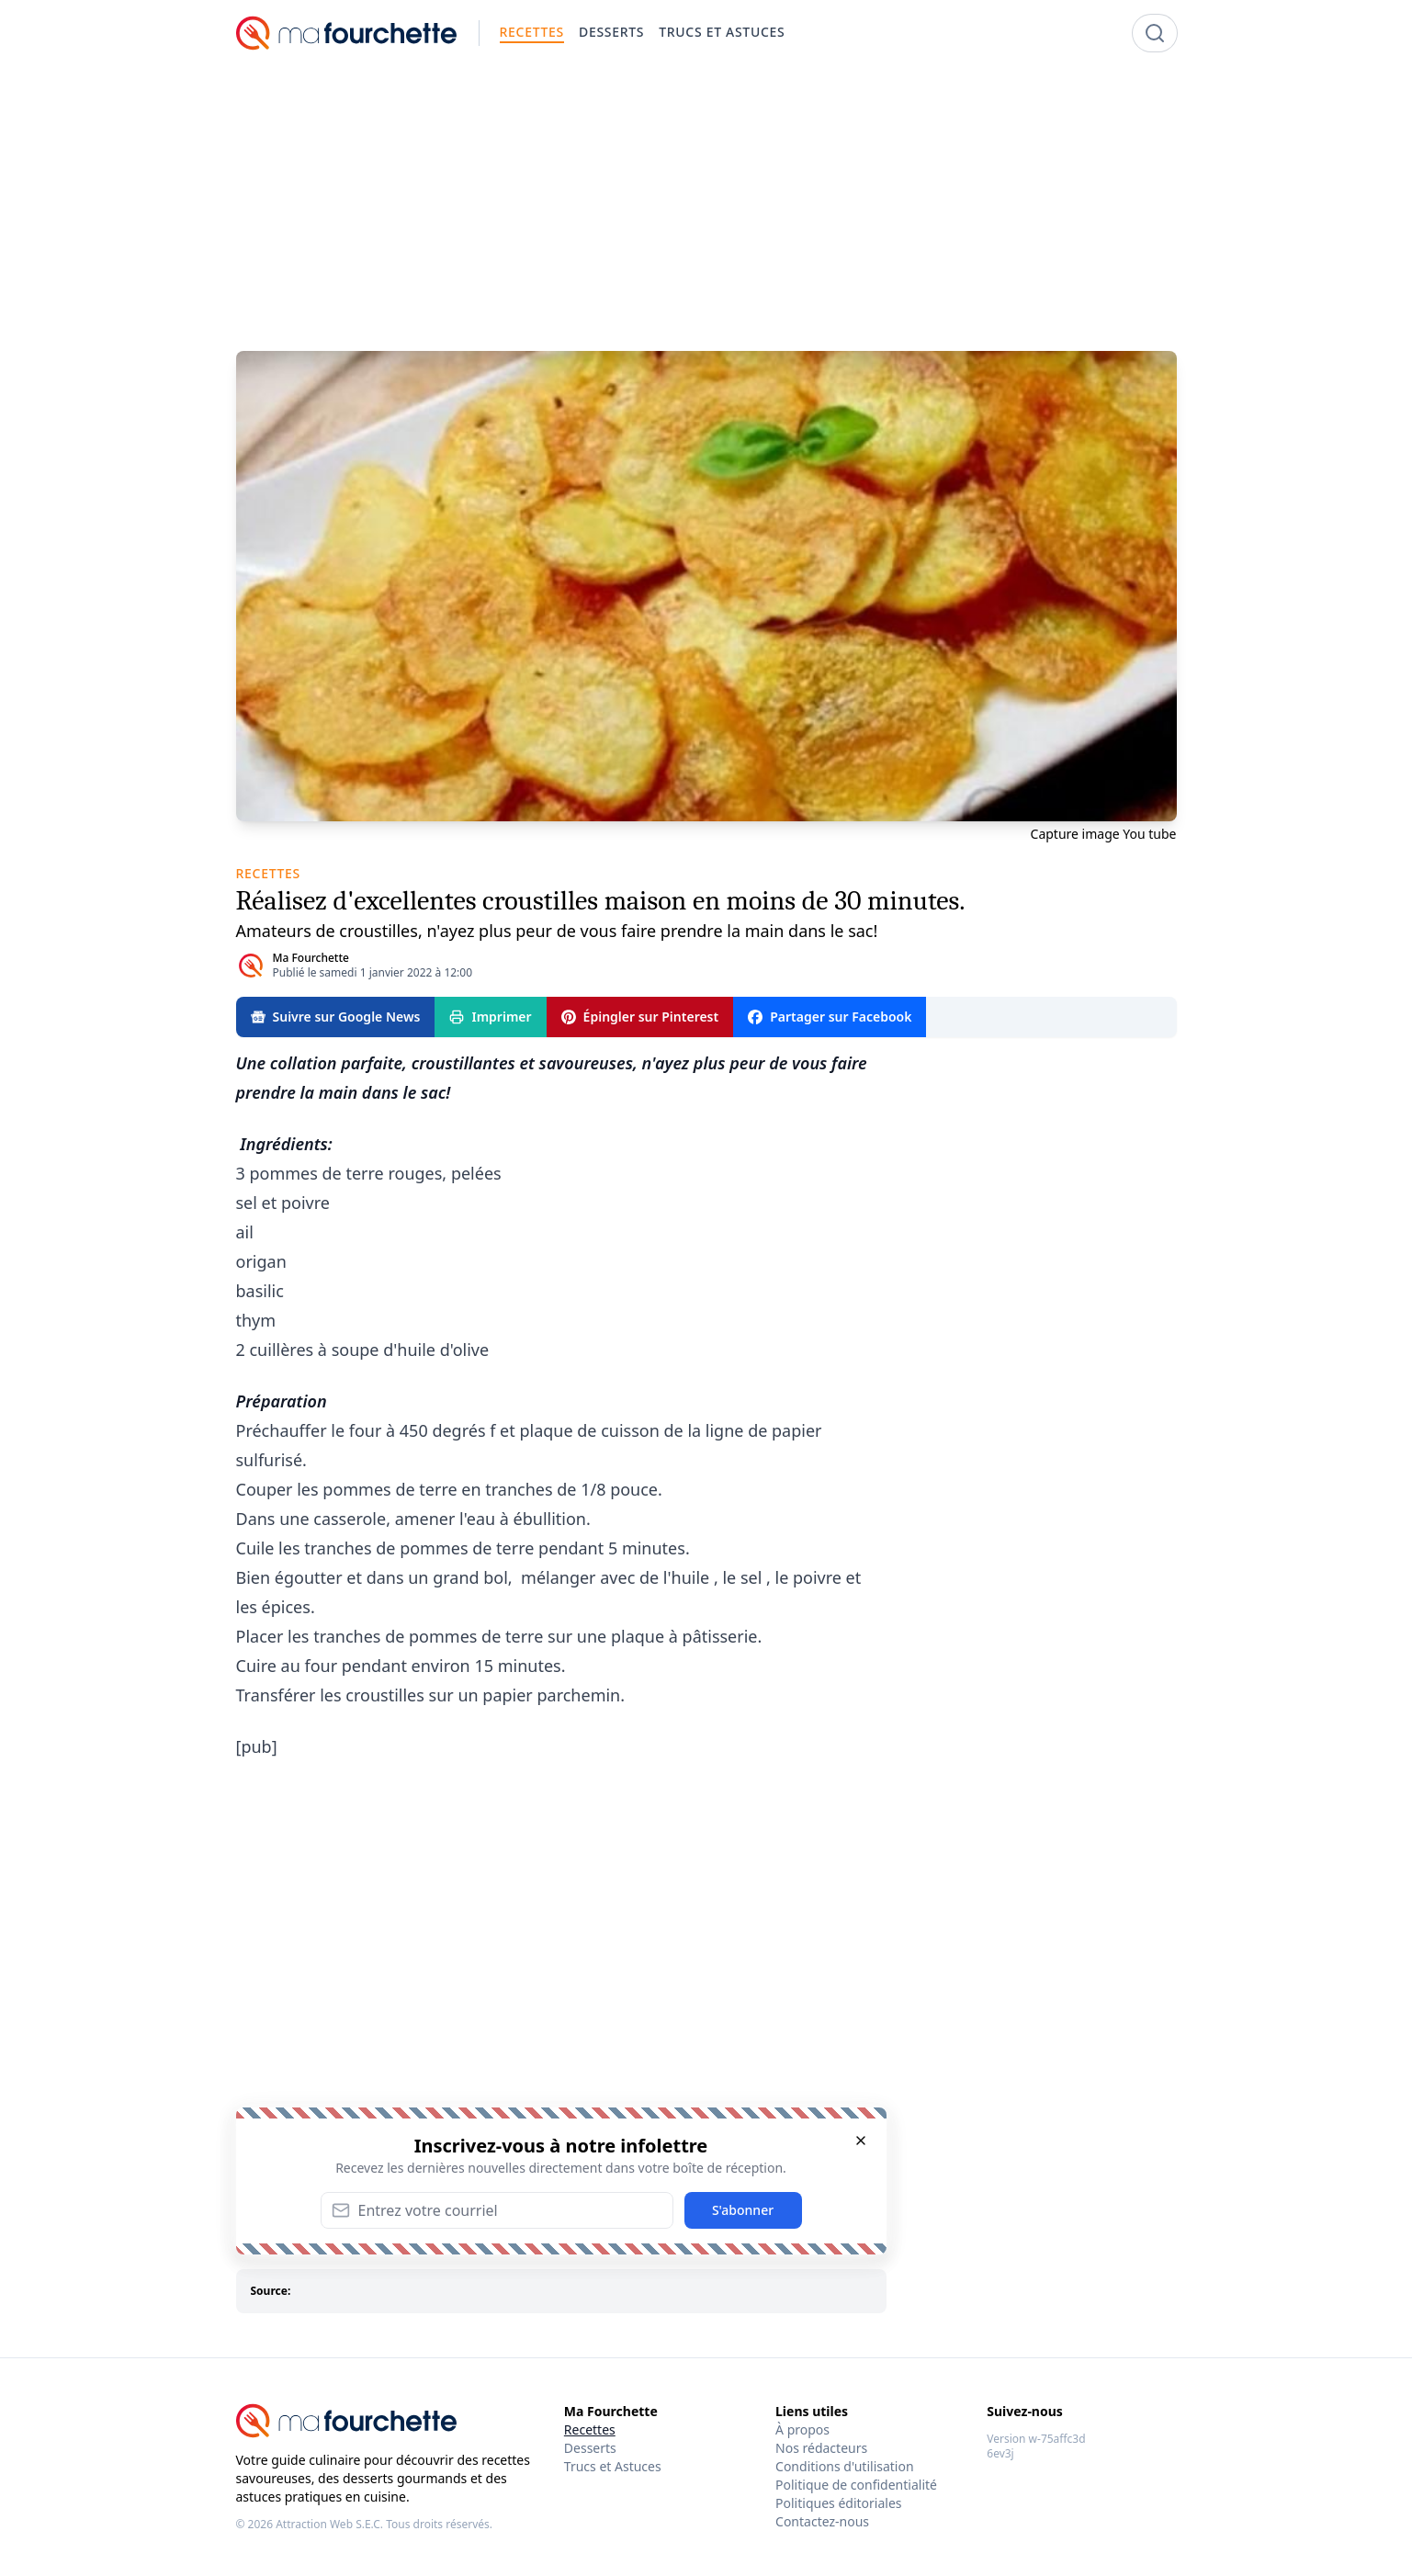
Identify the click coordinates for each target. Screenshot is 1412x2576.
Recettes (590, 2429)
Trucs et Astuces (612, 2466)
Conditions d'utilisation (844, 2466)
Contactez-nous (822, 2521)
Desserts (590, 2448)
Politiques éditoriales (838, 2503)
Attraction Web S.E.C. (329, 2524)
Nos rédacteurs (821, 2448)
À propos (802, 2429)
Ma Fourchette (311, 958)
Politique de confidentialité (856, 2484)
